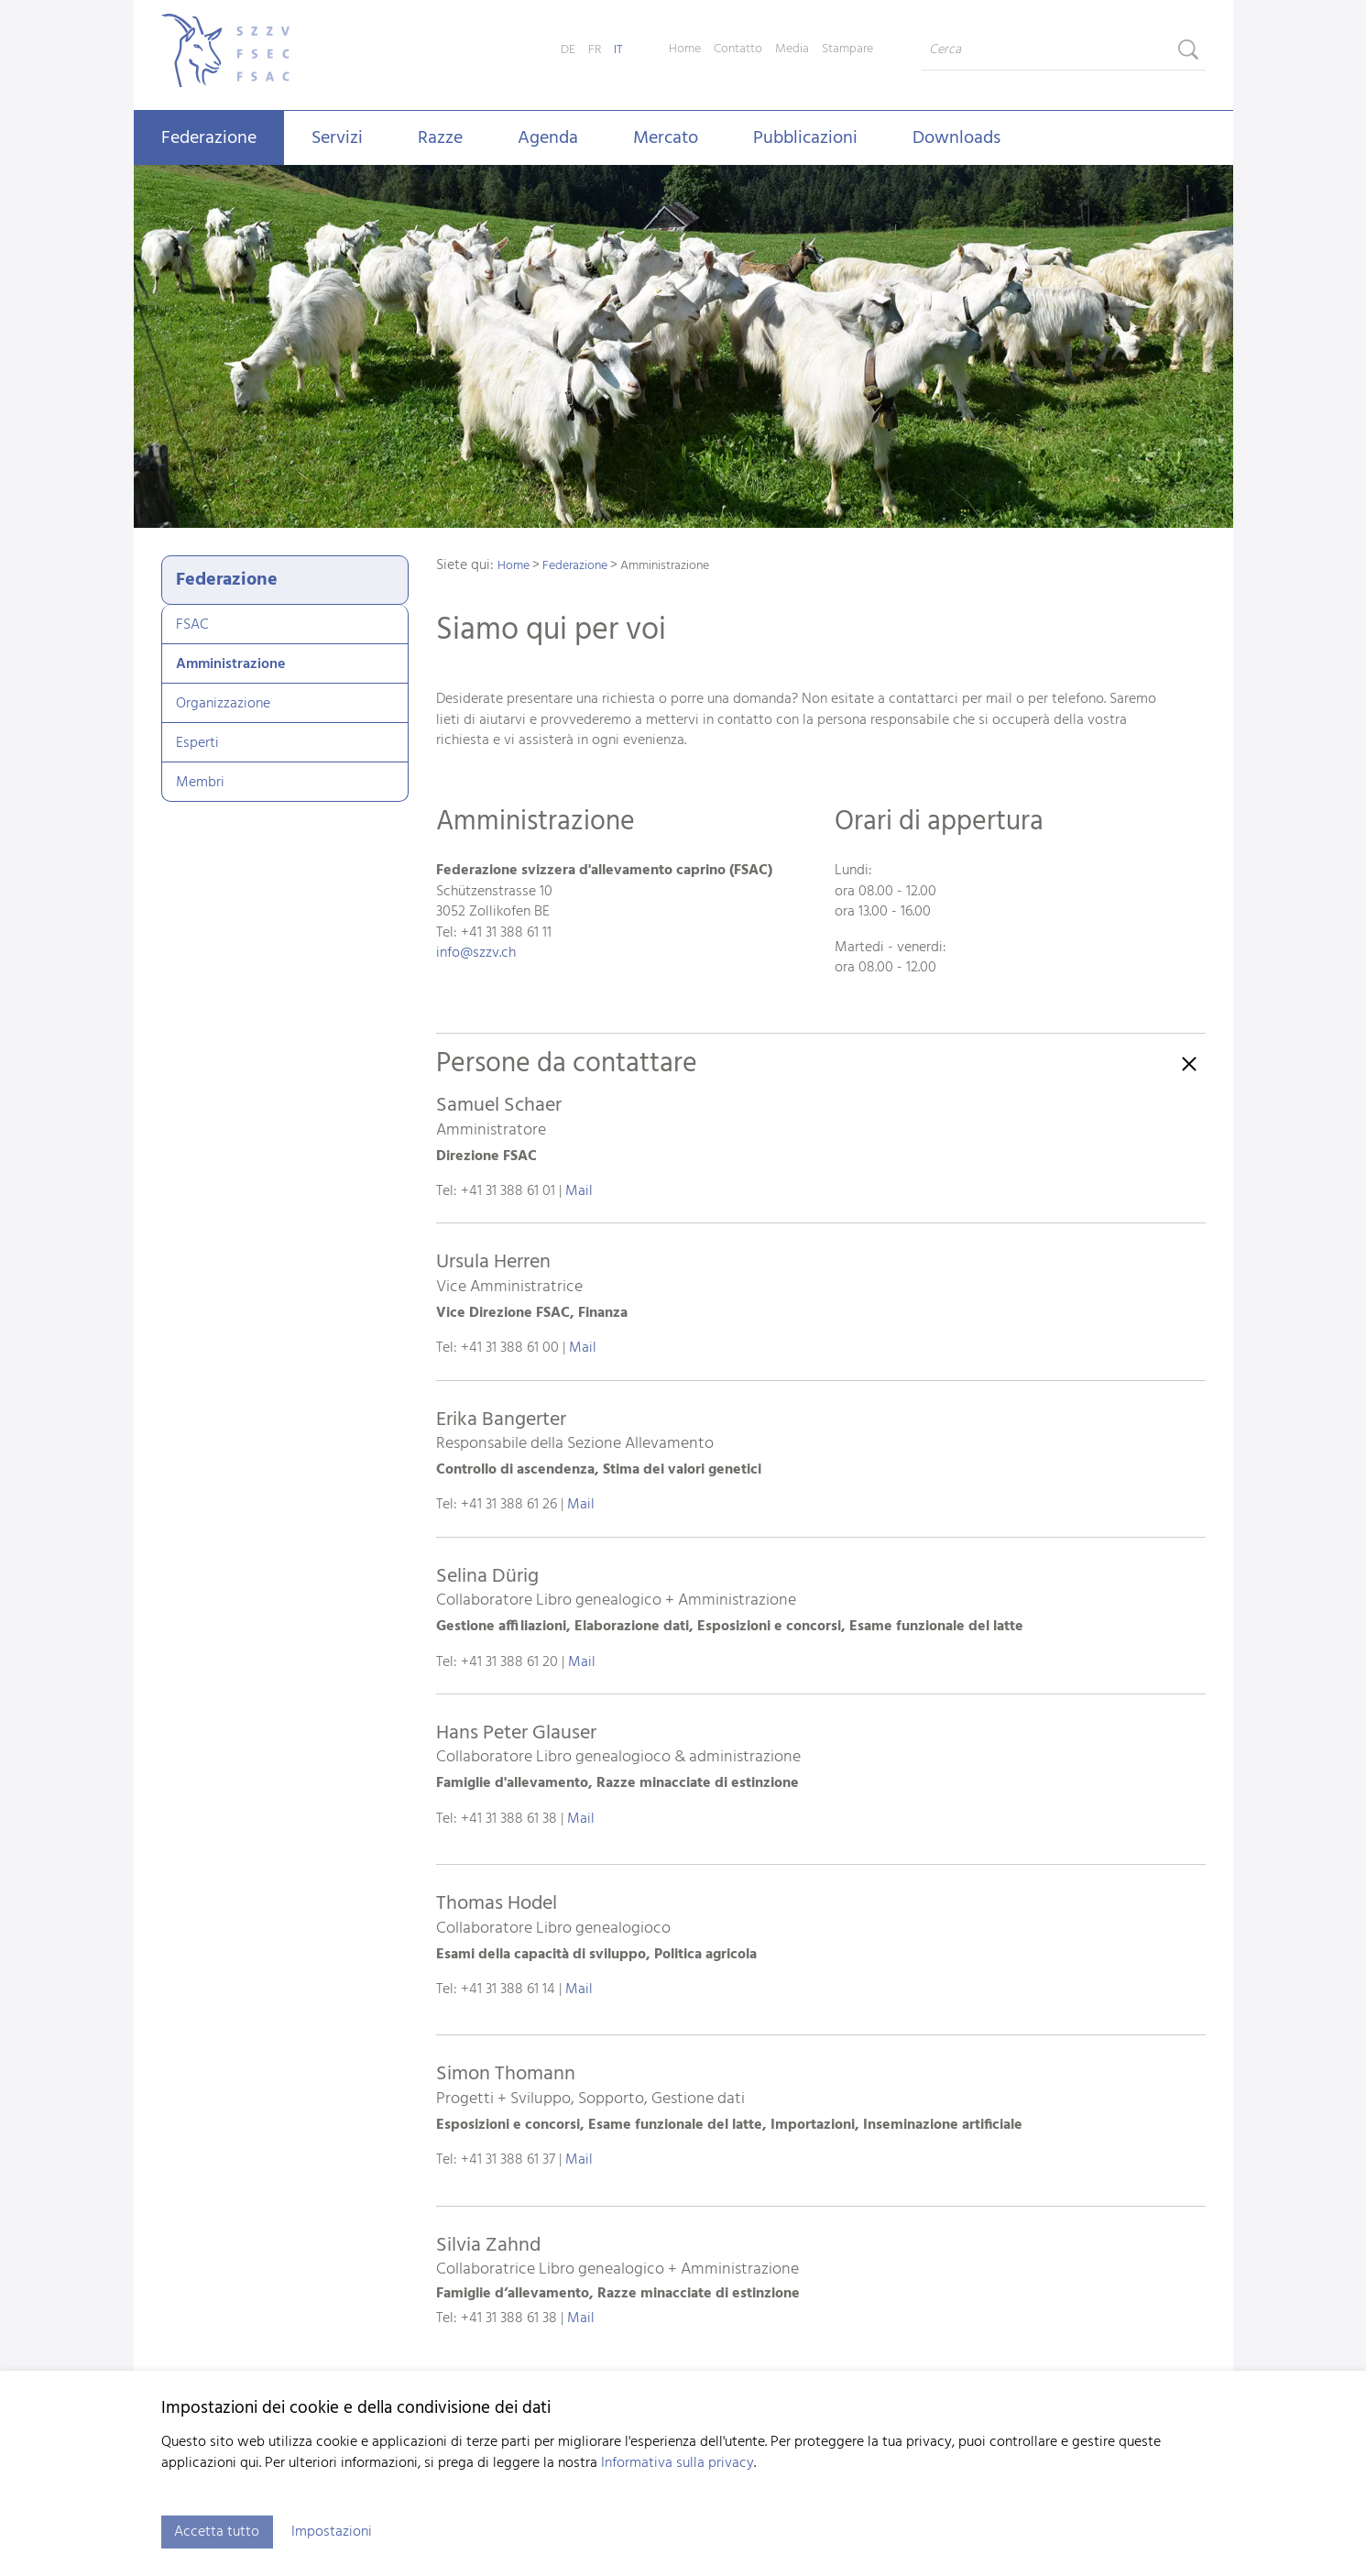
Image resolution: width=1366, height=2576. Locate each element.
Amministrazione (230, 664)
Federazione (209, 138)
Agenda (548, 138)
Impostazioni (332, 2532)
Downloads (956, 138)
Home (685, 49)
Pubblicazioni (805, 138)
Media (792, 49)
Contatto (738, 49)
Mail (579, 1191)
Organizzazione (223, 704)
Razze (440, 138)
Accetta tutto (217, 2532)
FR (594, 49)
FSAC (192, 625)
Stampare (847, 49)
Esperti (197, 743)
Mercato (665, 138)
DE (568, 49)
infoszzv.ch (476, 953)
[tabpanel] (683, 348)
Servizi (337, 138)
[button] (821, 1687)
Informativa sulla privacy (677, 2463)
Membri (200, 783)
